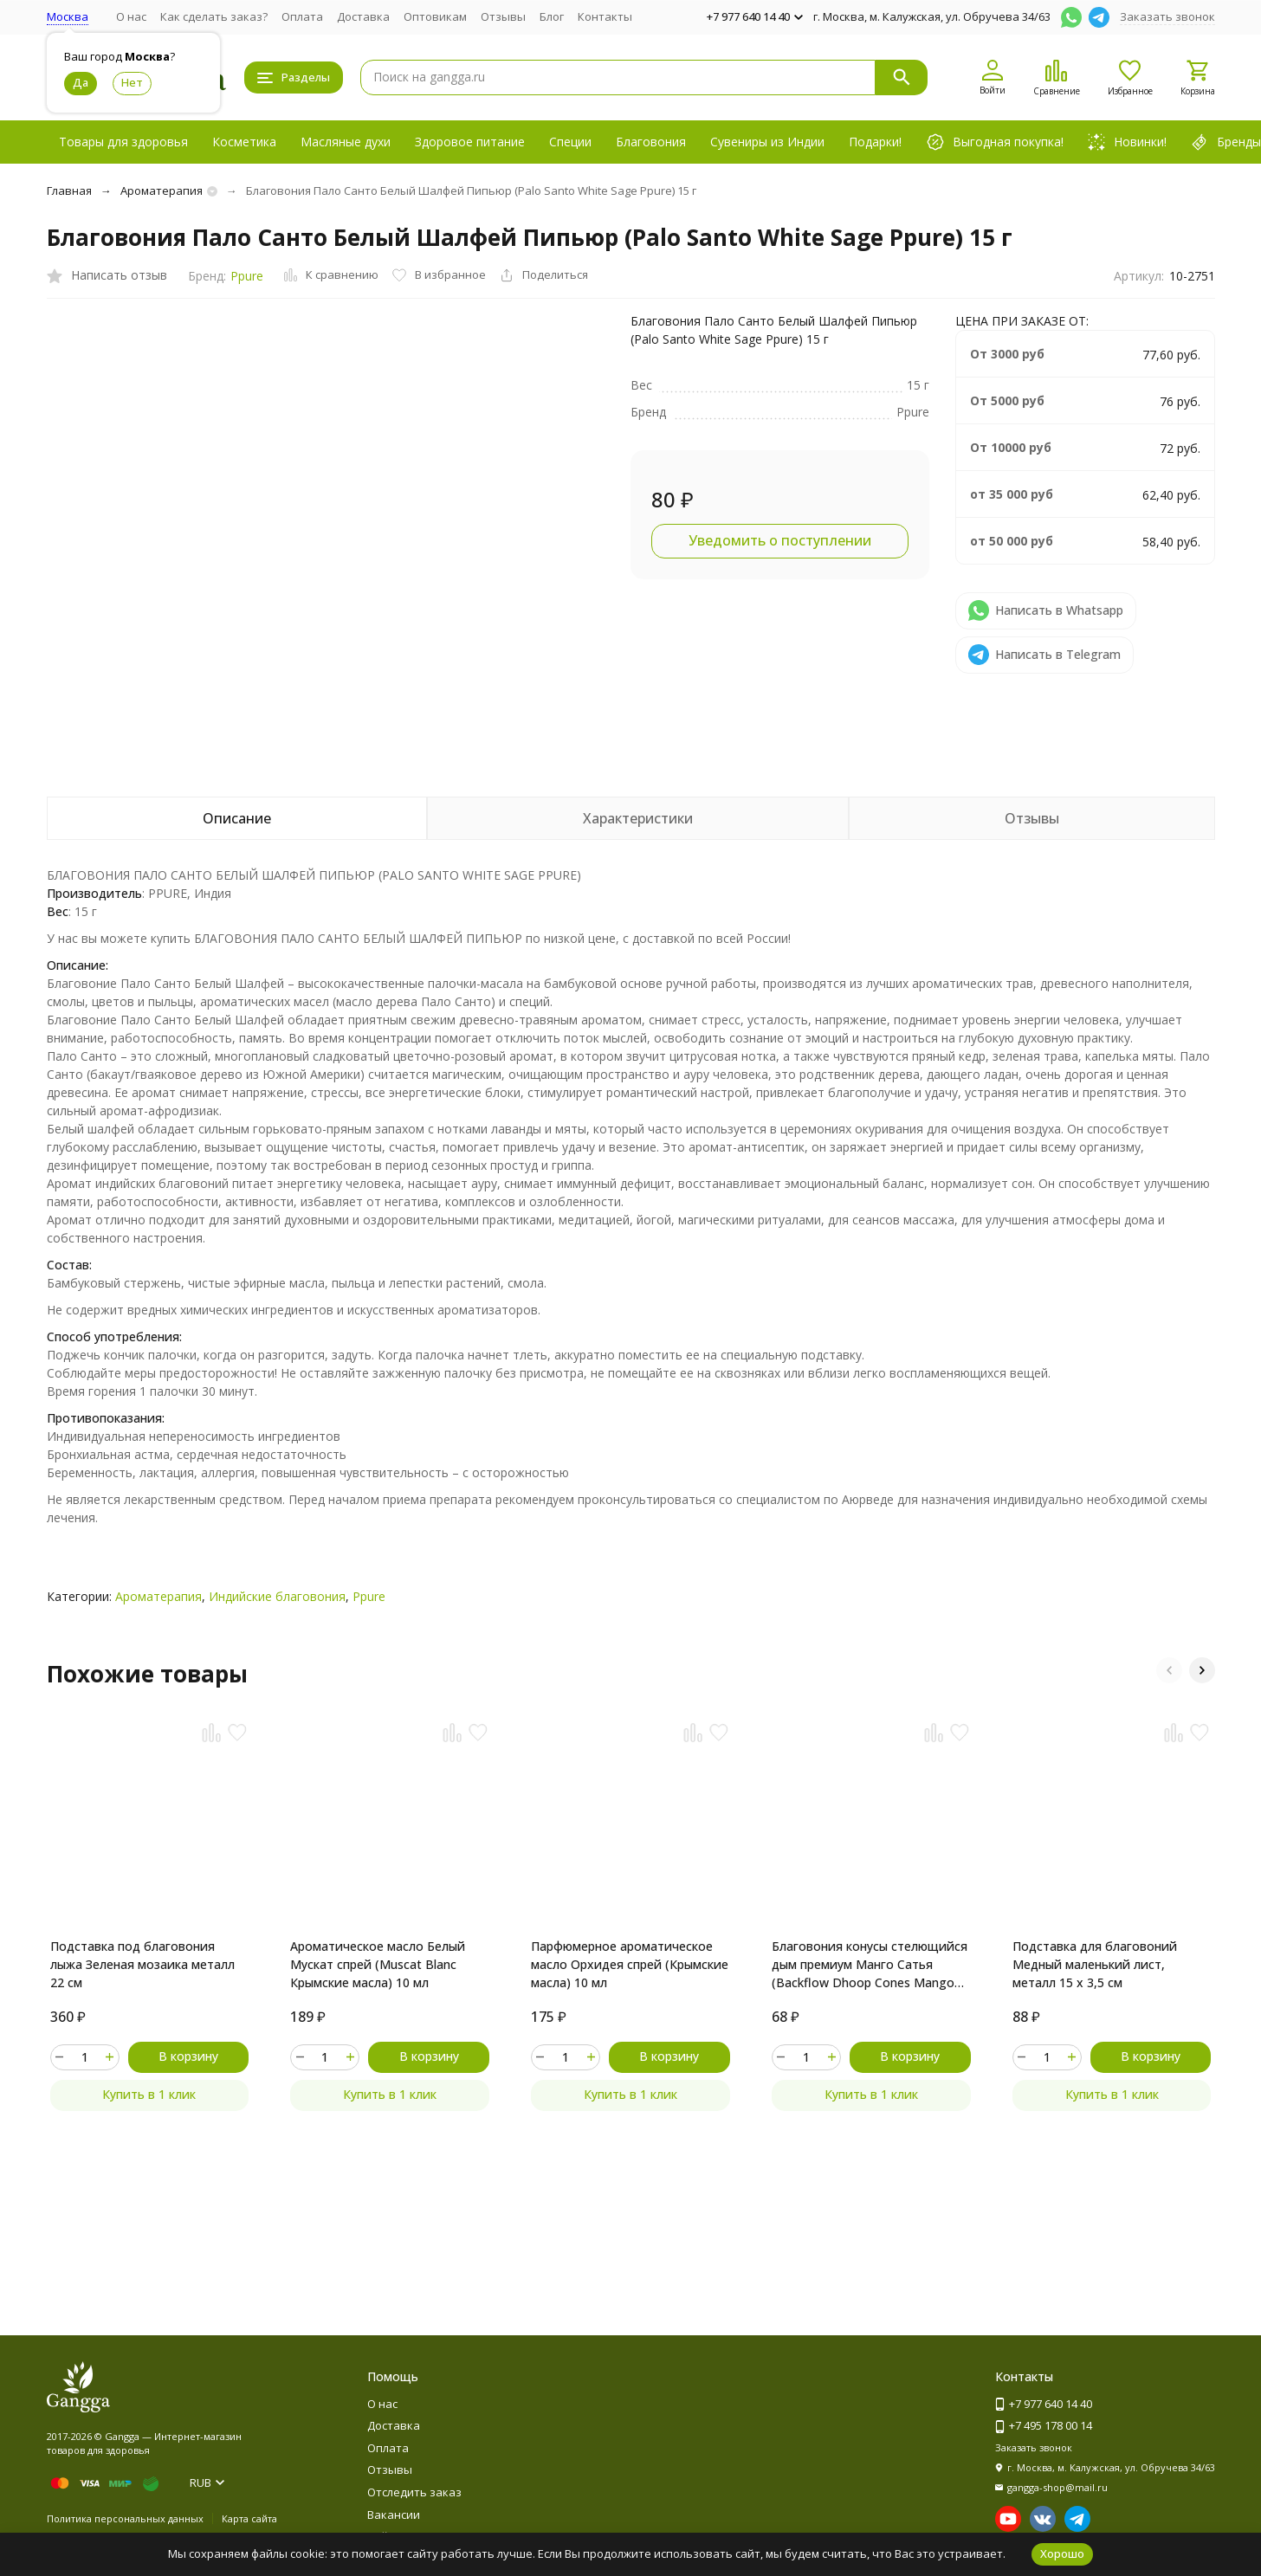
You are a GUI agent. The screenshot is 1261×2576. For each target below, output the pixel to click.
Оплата (302, 16)
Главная (69, 190)
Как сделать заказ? (214, 16)
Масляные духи (346, 141)
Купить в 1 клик (149, 2094)
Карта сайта (249, 2518)
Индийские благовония (277, 1596)
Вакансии (393, 2514)
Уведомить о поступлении (780, 540)
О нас (131, 16)
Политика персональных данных (125, 2518)
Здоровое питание (470, 141)
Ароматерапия (161, 190)
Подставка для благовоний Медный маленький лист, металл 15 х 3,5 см (1094, 1964)
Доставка (363, 16)
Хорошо (1062, 2553)
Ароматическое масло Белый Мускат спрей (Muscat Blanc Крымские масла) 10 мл (377, 1964)
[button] (1169, 1670)
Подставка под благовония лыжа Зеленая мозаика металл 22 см (142, 1964)
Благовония (651, 141)
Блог (552, 16)
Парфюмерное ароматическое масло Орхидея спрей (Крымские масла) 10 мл (629, 1964)
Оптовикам (435, 16)
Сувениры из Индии (767, 141)
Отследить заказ (414, 2492)
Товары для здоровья (123, 141)
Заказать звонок (1167, 16)
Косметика (244, 141)
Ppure (246, 276)
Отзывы (503, 16)
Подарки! (875, 141)
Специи (570, 141)
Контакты (605, 16)
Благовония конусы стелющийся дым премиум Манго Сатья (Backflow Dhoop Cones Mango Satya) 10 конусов (869, 1965)
